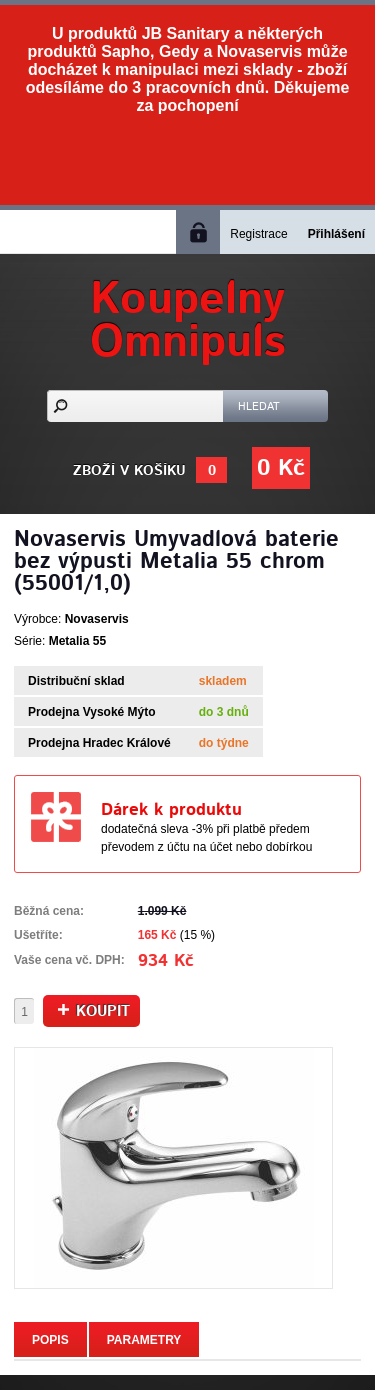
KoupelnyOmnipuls (188, 321)
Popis (50, 1340)
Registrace (258, 234)
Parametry (144, 1340)
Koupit (94, 1011)
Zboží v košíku (129, 471)
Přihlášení (336, 234)
